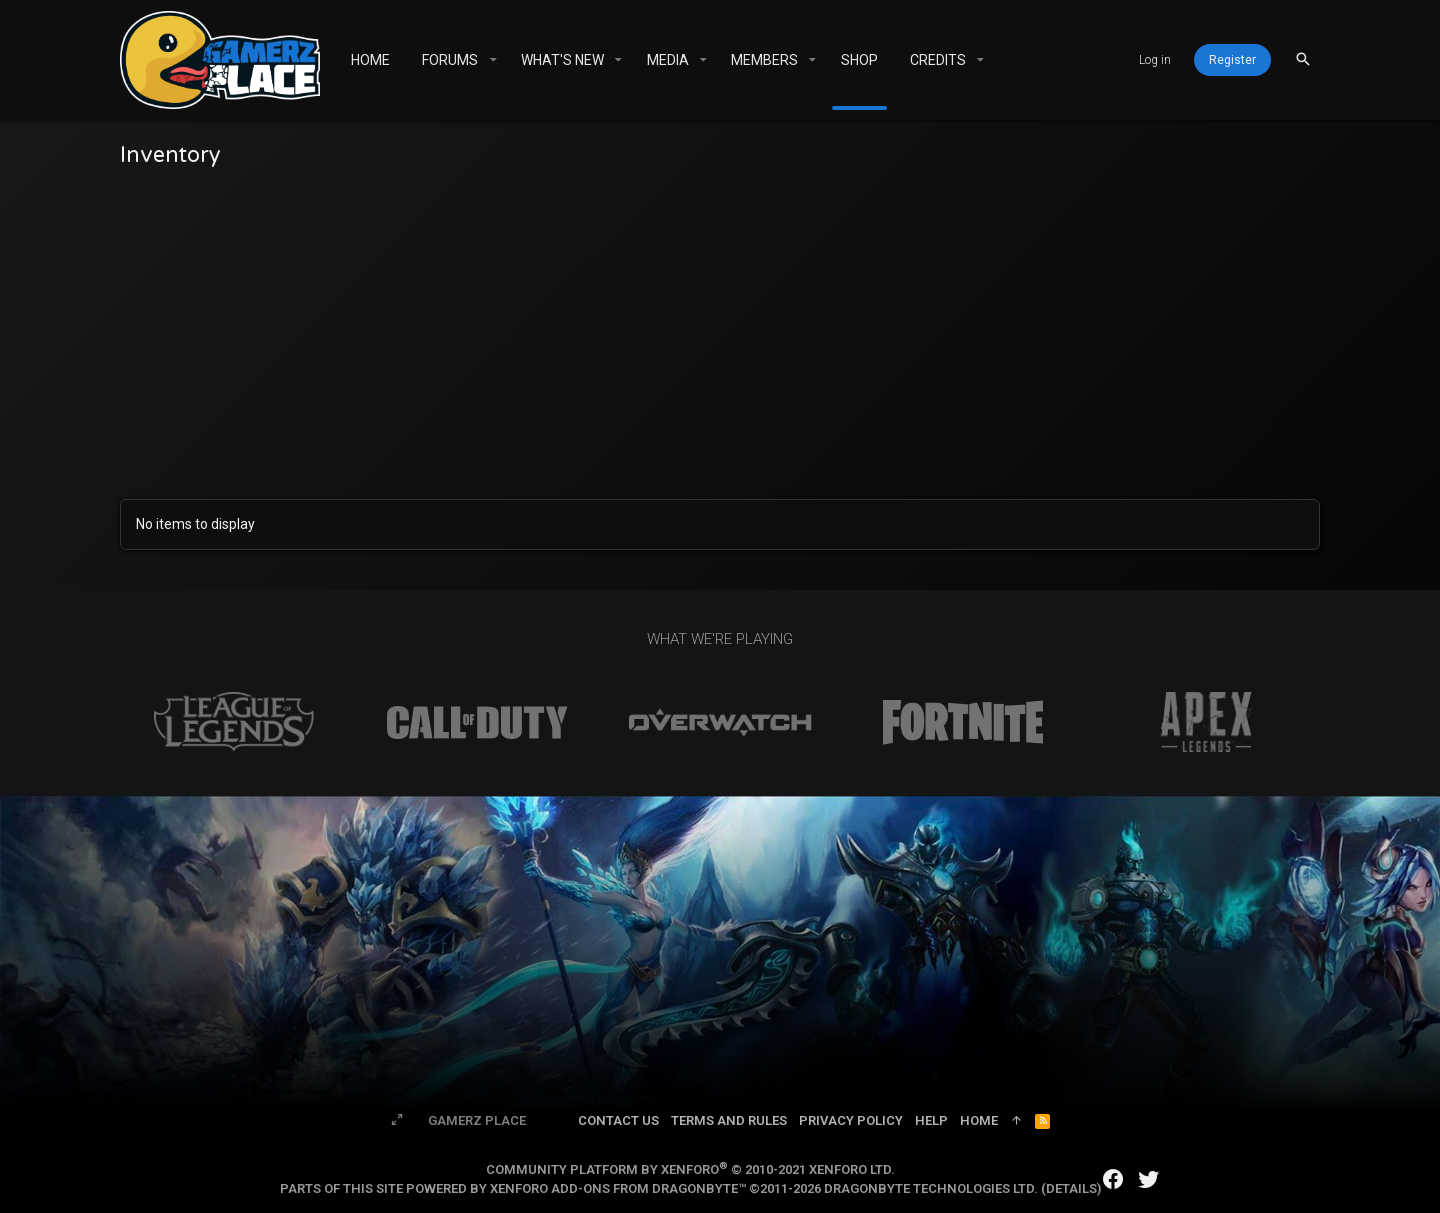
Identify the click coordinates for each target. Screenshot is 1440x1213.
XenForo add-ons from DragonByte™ (618, 1188)
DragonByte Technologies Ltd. (931, 1188)
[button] (492, 60)
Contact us (618, 1120)
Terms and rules (729, 1120)
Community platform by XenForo (690, 1169)
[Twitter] (1149, 1179)
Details (1071, 1188)
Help (931, 1120)
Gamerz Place (477, 1120)
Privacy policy (851, 1120)
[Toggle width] (397, 1121)
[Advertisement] (720, 329)
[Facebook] (1113, 1179)
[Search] (1303, 59)
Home (979, 1120)
